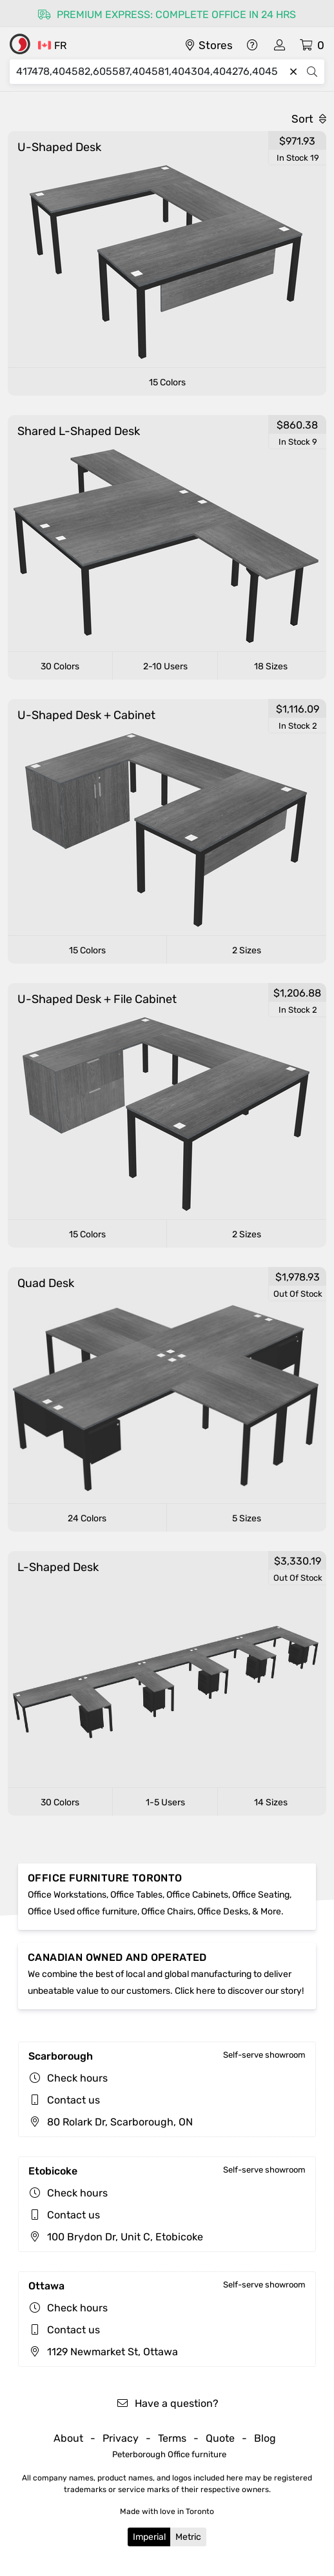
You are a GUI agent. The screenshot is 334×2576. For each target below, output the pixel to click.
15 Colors (167, 382)
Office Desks (222, 1911)
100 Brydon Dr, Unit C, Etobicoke (115, 2237)
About (68, 2438)
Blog (265, 2438)
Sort (308, 118)
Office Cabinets (197, 1894)
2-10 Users (165, 666)
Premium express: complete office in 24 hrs (167, 14)
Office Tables (136, 1894)
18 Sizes (271, 666)
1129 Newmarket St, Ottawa (103, 2352)
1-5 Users (165, 1802)
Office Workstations (67, 1894)
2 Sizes (246, 950)
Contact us (73, 2100)
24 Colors (87, 1518)
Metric (188, 2536)
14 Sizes (271, 1802)
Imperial (149, 2536)
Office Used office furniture (82, 1911)
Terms (172, 2438)
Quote (220, 2438)
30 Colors (60, 666)
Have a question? (167, 2403)
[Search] (150, 71)
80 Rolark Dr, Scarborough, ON (110, 2122)
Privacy (121, 2438)
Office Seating (261, 1894)
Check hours (77, 2078)
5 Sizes (246, 1518)
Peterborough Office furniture (169, 2454)
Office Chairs (167, 1911)
